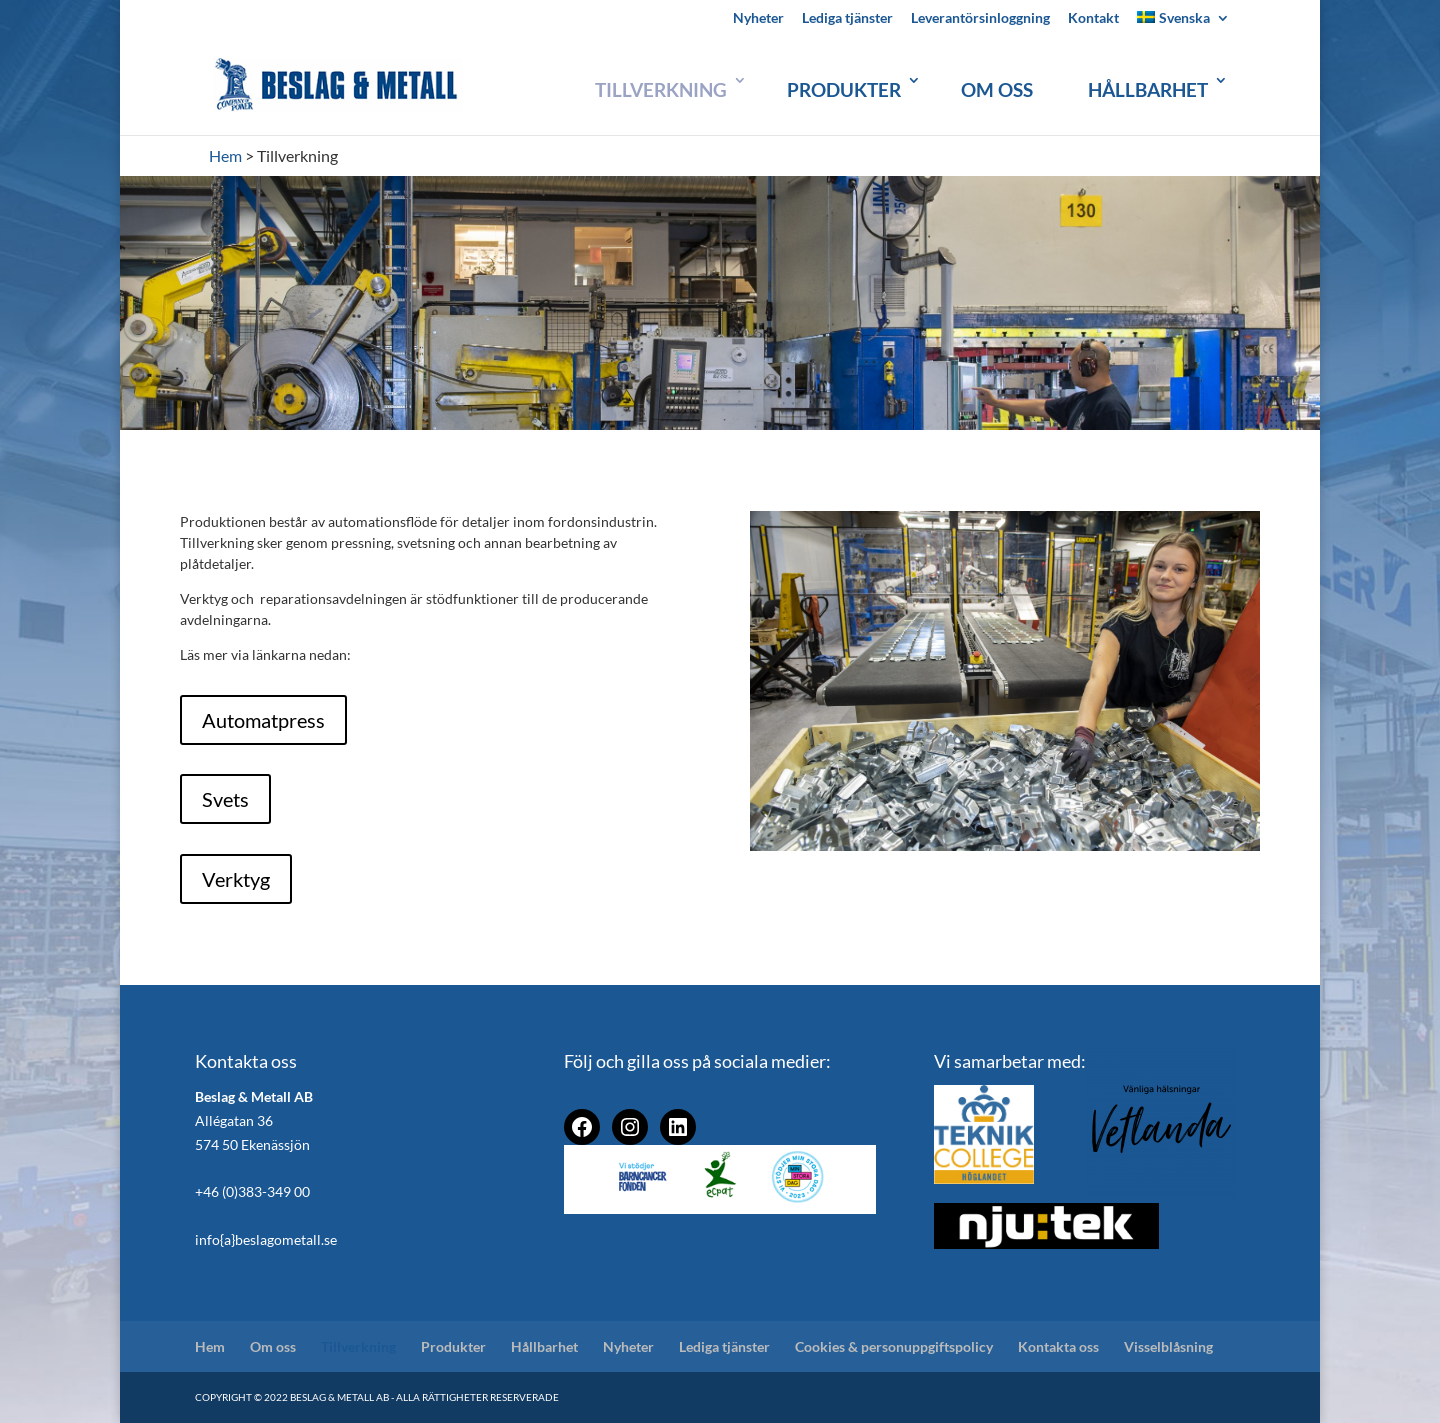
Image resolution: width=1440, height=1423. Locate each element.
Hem (210, 1346)
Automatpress (263, 720)
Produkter (844, 89)
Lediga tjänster (847, 18)
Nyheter (758, 18)
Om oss (997, 89)
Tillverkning (661, 89)
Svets (225, 799)
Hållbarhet (1148, 89)
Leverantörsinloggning (980, 18)
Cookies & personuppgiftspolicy (894, 1346)
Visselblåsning (1168, 1346)
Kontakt (1093, 18)
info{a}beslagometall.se (266, 1239)
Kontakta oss (1058, 1346)
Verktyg (236, 879)
